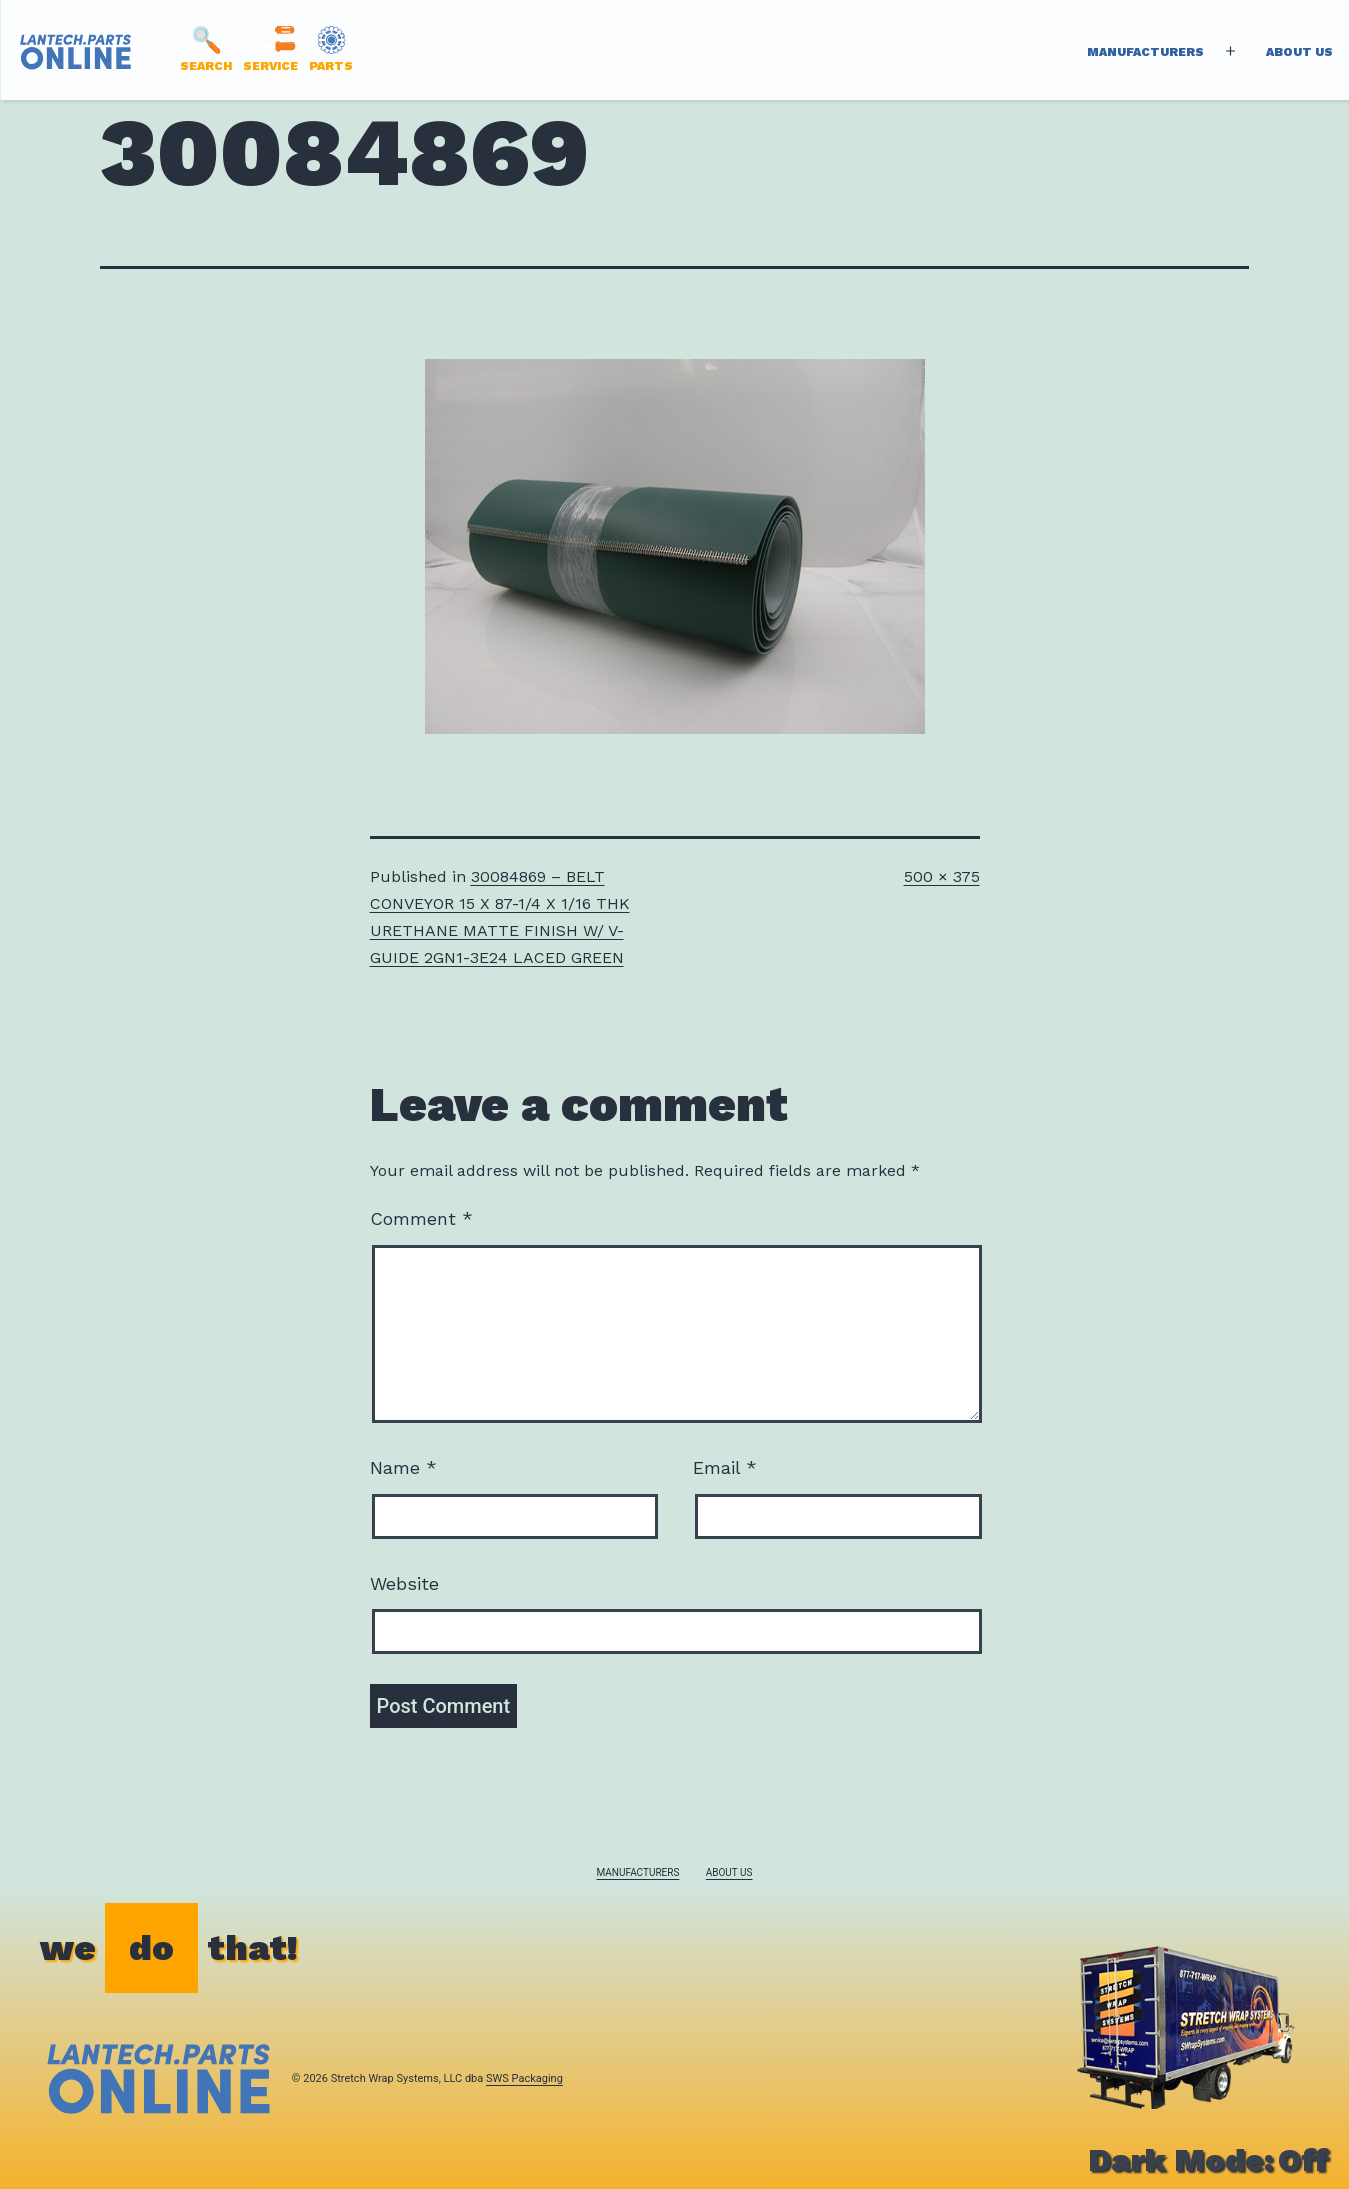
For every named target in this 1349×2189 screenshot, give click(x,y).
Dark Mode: (1208, 2160)
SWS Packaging (524, 2078)
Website (404, 1583)
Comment (421, 1218)
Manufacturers (1145, 52)
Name (403, 1467)
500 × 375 (942, 876)
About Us (1299, 52)
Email (725, 1467)
